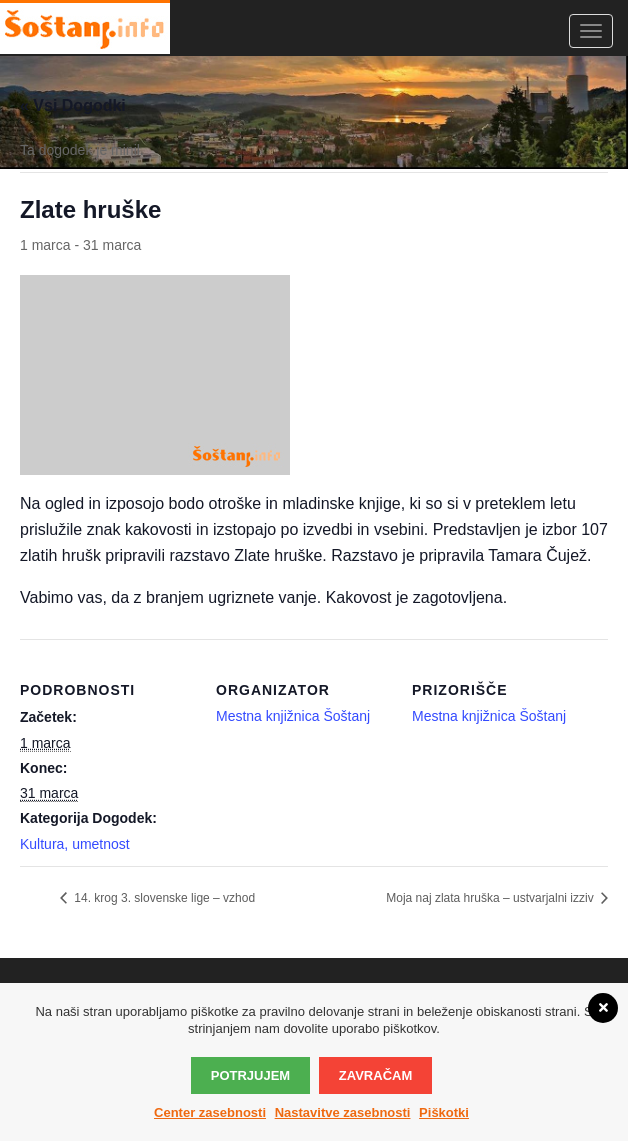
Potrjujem (250, 1075)
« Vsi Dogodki (73, 105)
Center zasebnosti (210, 1112)
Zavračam (375, 1075)
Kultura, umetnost (75, 844)
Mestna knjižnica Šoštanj (489, 716)
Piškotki (444, 1112)
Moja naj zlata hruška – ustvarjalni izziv (491, 898)
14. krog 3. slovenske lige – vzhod (163, 898)
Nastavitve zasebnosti (343, 1112)
